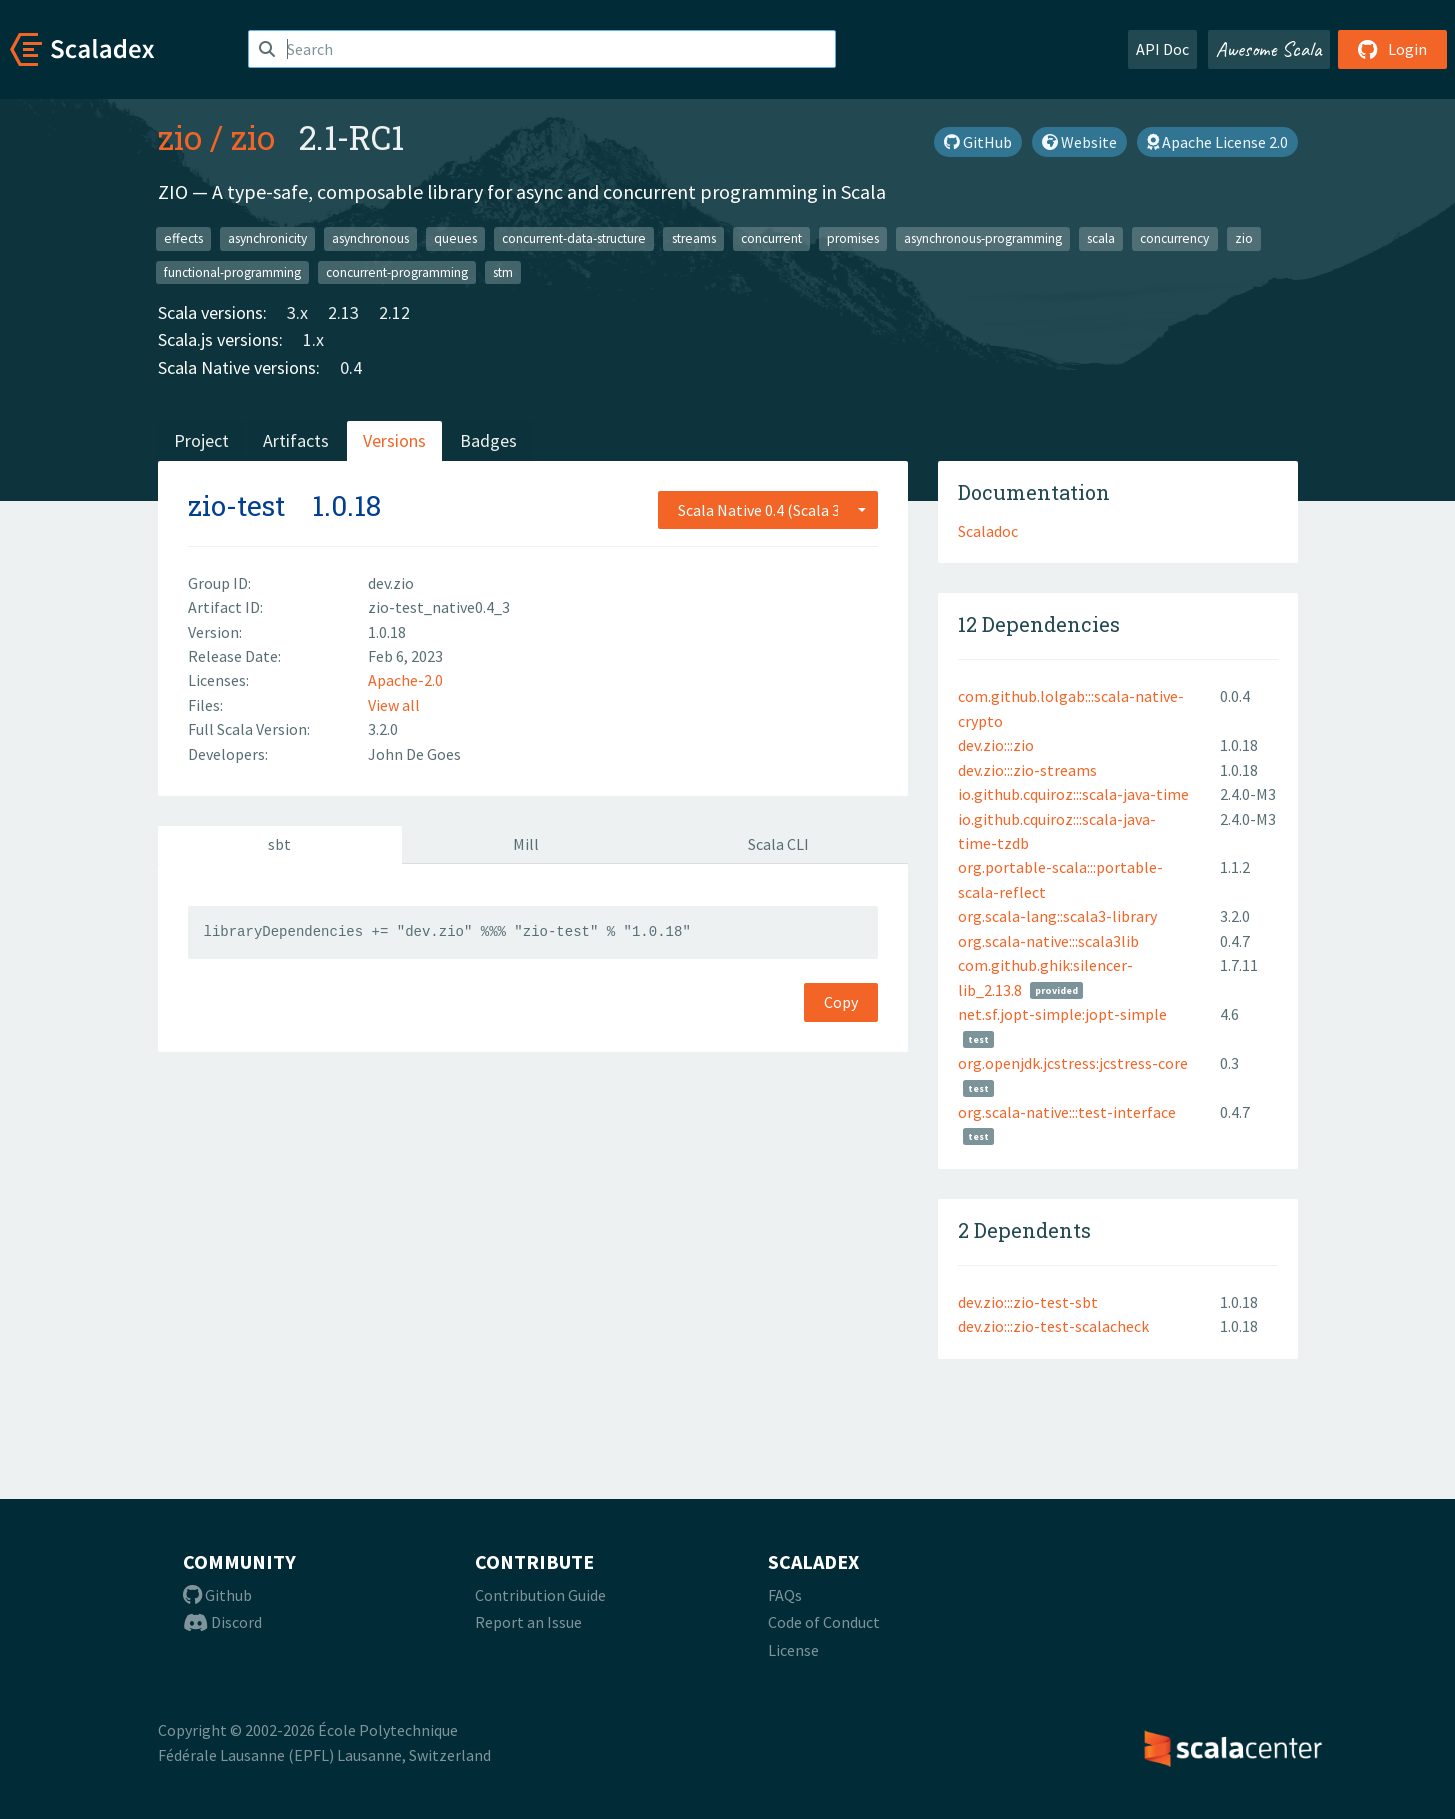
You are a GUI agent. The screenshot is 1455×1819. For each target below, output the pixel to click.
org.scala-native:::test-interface (1067, 1112)
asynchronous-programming (983, 238)
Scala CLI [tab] (778, 844)
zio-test (236, 505)
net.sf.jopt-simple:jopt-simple (1062, 1014)
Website (1079, 142)
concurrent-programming (397, 271)
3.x (297, 312)
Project (201, 440)
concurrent (771, 238)
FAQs (785, 1595)
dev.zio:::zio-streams (1027, 770)
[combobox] (768, 510)
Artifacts (296, 440)
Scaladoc (988, 531)
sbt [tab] (279, 844)
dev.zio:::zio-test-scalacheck (1053, 1326)
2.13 (343, 312)
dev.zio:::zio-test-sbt (1028, 1302)
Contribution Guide (540, 1595)
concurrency (1174, 238)
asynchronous (370, 238)
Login (1392, 49)
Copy (841, 1002)
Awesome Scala (1269, 49)
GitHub (978, 142)
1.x (313, 339)
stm (503, 271)
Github (217, 1595)
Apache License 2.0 (1217, 142)
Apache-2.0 (405, 680)
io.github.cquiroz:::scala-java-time (1073, 794)
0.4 (351, 367)
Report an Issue (528, 1622)
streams (694, 238)
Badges (488, 440)
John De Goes (414, 754)
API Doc (1162, 49)
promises (853, 238)
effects (183, 238)
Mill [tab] (526, 844)
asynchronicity (267, 238)
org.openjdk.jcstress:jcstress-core (1073, 1063)
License (793, 1650)
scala (1101, 238)
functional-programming (232, 271)
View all (394, 705)
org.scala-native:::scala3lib (1048, 941)
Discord (222, 1622)
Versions (394, 440)
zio (180, 137)
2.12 (394, 312)
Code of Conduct (824, 1622)
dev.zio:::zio (996, 745)
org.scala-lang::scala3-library (1057, 916)
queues (455, 238)
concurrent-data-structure (574, 238)
